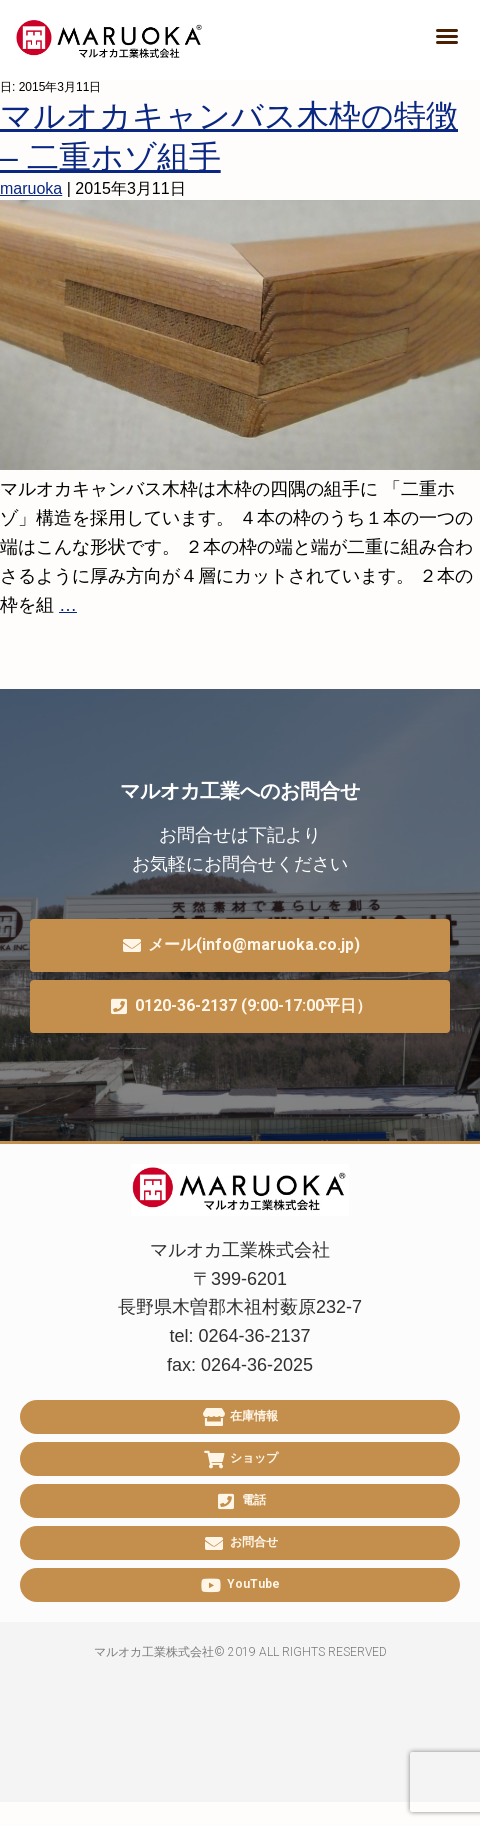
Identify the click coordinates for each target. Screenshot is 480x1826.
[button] (447, 36)
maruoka (31, 188)
